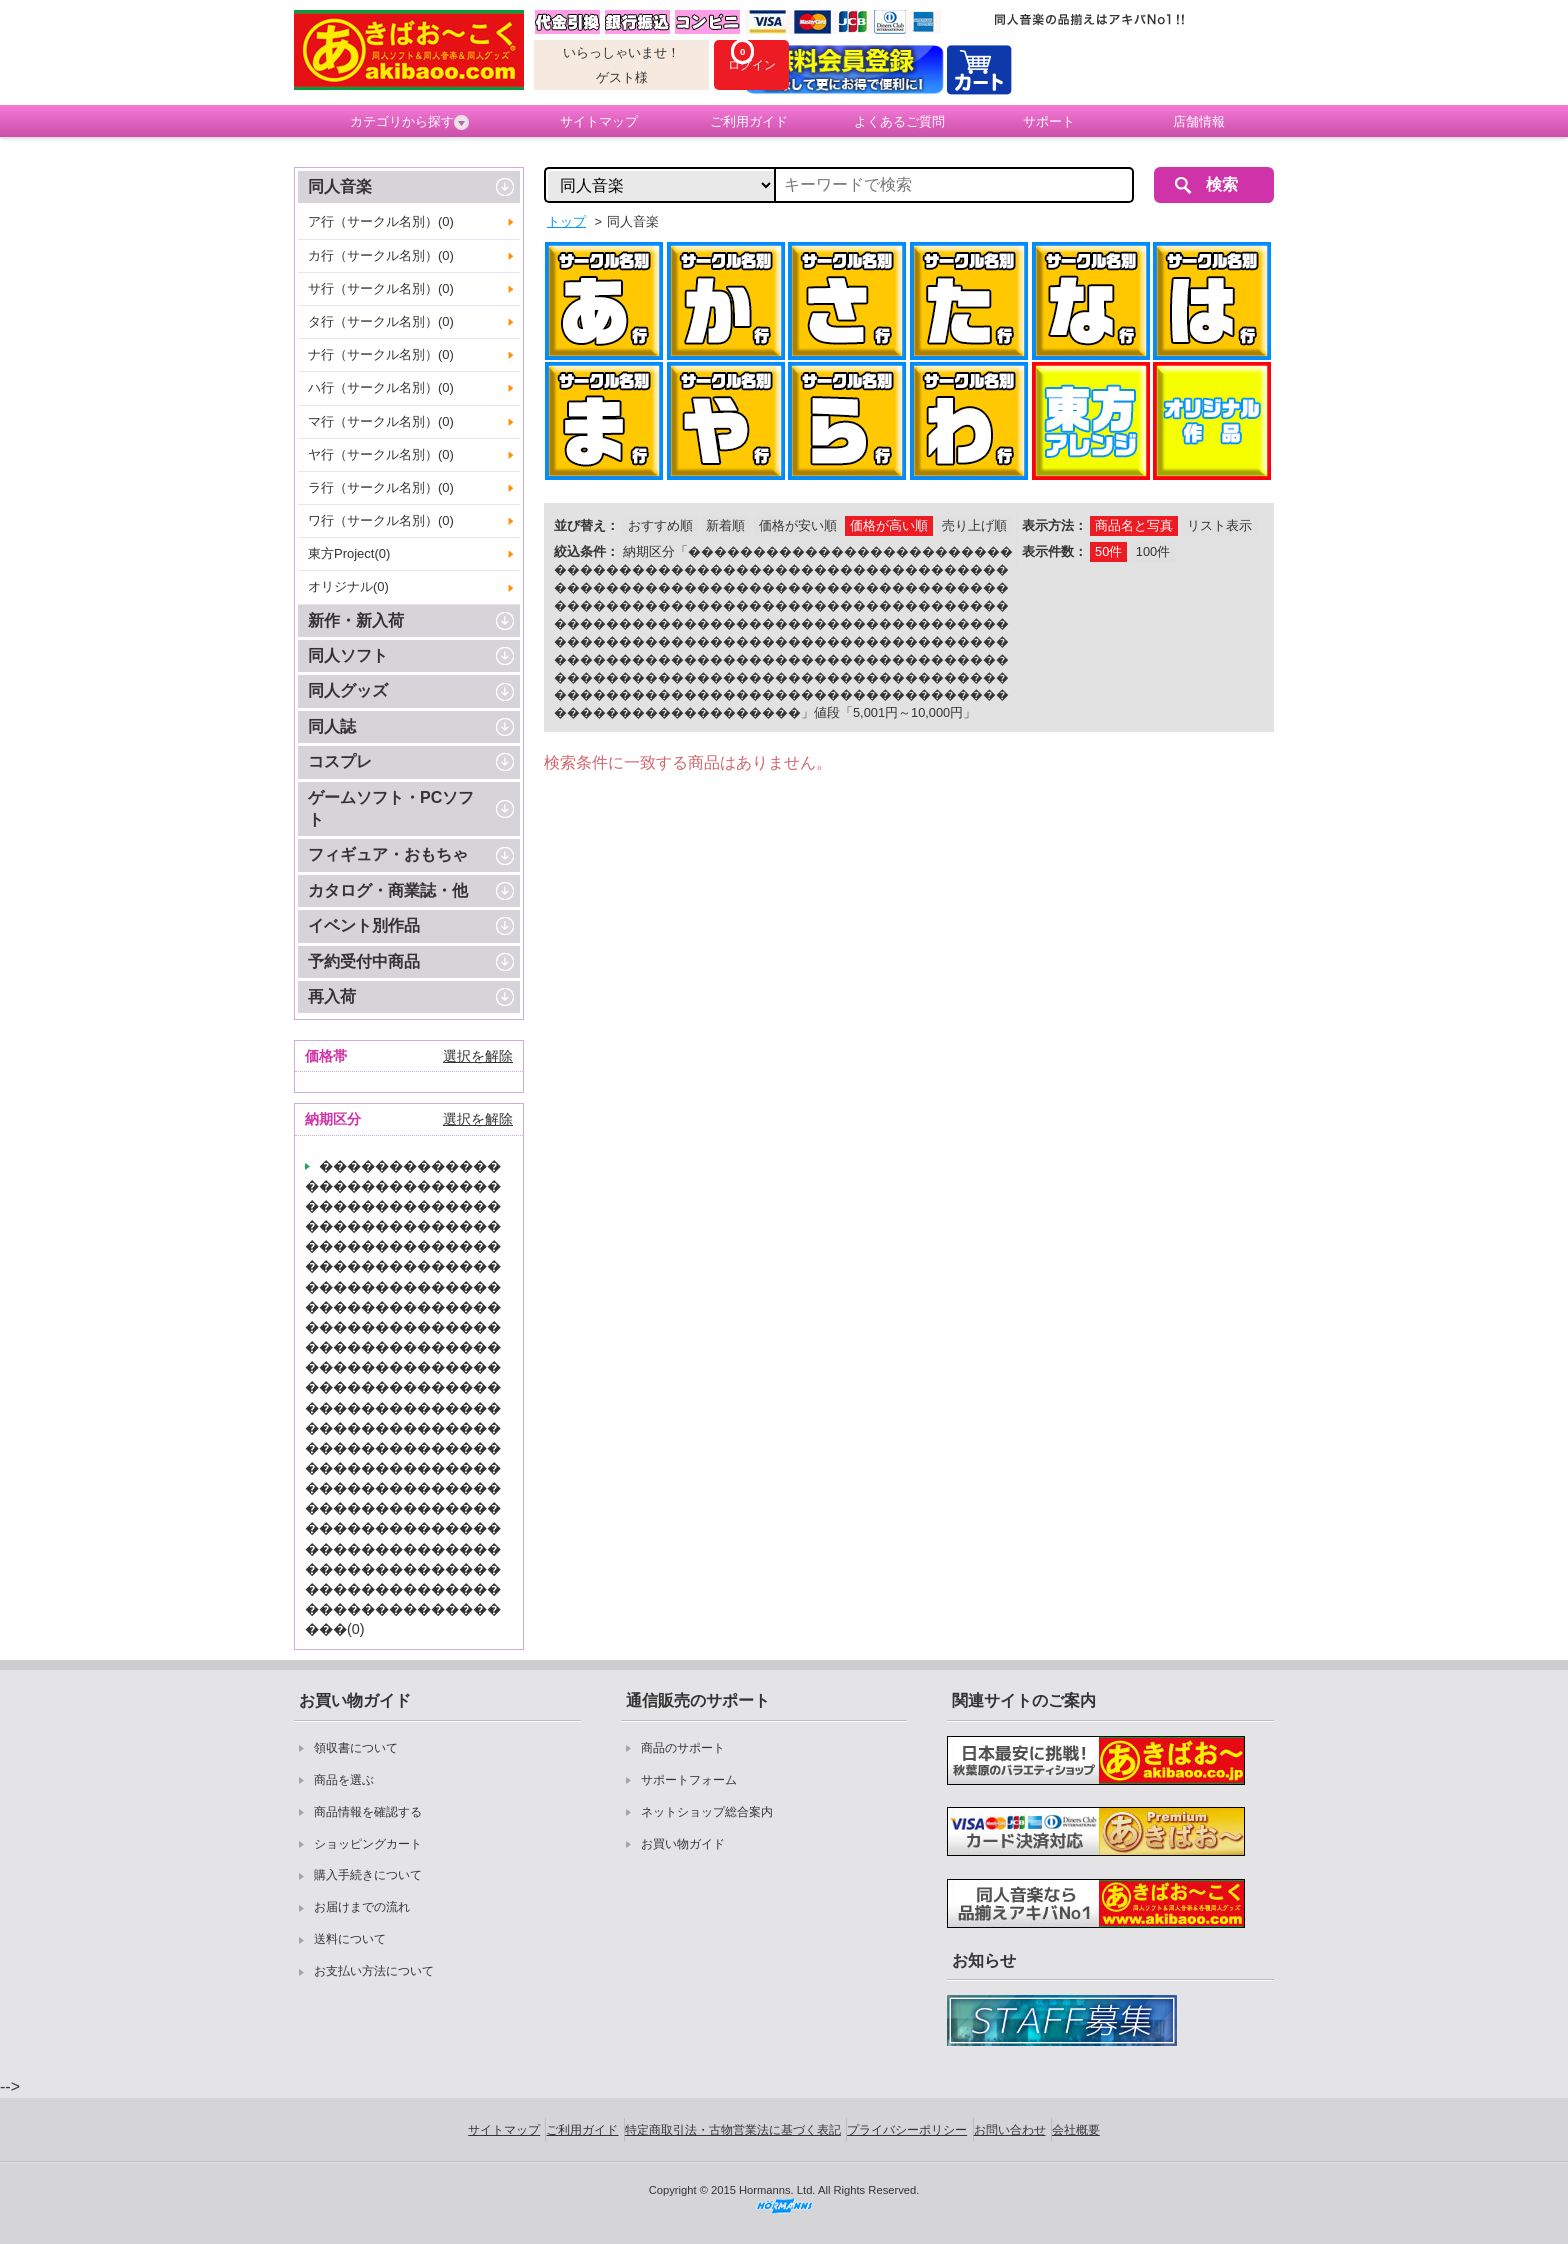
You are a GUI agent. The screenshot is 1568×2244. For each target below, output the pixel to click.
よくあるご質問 (899, 121)
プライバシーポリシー (907, 2130)
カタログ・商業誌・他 (388, 890)
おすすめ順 (660, 525)
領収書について (356, 1748)
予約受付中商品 (364, 961)
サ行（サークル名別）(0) (381, 288)
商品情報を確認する (368, 1812)
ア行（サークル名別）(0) (381, 221)
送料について (350, 1939)
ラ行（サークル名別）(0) (381, 487)
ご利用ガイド (749, 121)
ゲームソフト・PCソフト (391, 808)
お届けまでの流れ (362, 1907)
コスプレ (340, 761)
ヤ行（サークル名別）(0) (381, 454)
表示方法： (1054, 525)
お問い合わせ (1010, 2130)
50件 (1108, 551)
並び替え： (586, 525)
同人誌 (332, 726)
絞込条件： (586, 551)
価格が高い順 (889, 525)
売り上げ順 (974, 525)
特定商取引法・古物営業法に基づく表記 (733, 2130)
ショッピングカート (368, 1844)
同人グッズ (348, 690)
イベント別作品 (364, 925)
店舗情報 (1199, 121)
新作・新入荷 (356, 620)
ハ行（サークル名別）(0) (381, 387)
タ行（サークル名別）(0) (381, 321)
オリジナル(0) (348, 586)
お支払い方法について (374, 1971)
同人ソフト (348, 655)
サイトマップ (599, 121)
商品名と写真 (1134, 525)
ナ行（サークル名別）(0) (381, 354)
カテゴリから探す (409, 122)
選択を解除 (478, 1056)
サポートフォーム (689, 1780)
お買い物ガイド (683, 1844)
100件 (1153, 551)
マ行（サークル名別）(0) (381, 421)
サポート (1049, 121)
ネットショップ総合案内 (707, 1812)
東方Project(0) (349, 553)
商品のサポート (683, 1748)
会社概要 (1076, 2130)
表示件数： (1054, 551)
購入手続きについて (368, 1875)
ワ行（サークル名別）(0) (381, 520)
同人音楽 (340, 186)
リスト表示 (1219, 525)
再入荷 (332, 996)
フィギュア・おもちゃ (388, 854)
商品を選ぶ (344, 1780)
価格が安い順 (798, 525)
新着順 (725, 525)
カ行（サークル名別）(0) (381, 255)
